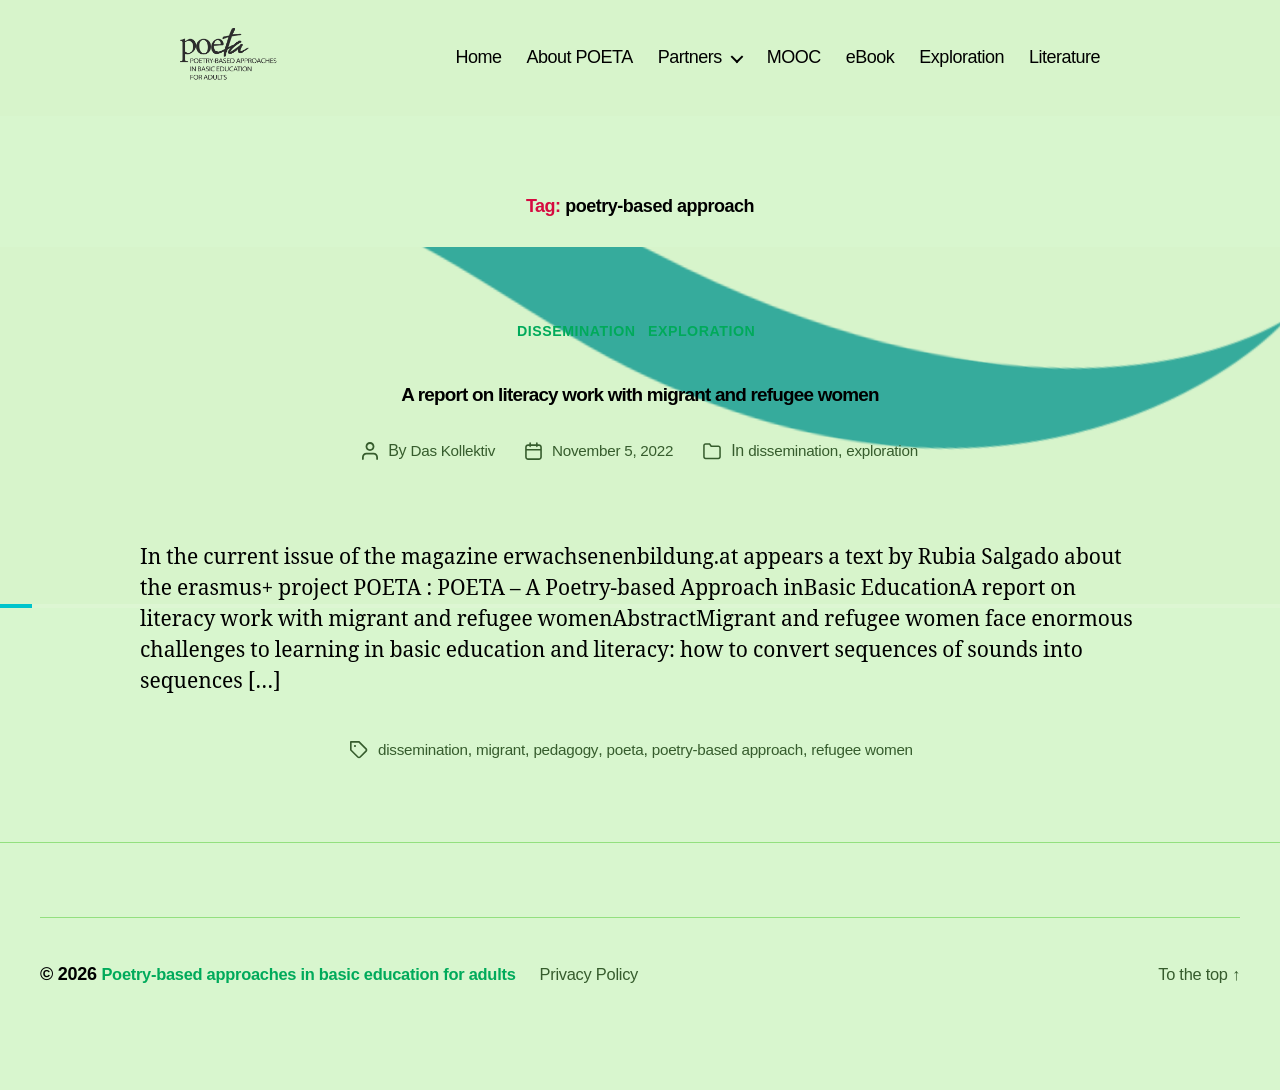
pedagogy (574, 784)
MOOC (794, 72)
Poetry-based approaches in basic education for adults (328, 1033)
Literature (1064, 72)
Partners (690, 72)
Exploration (961, 72)
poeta (635, 784)
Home (478, 72)
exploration (712, 365)
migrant (506, 784)
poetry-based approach (742, 784)
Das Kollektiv (445, 485)
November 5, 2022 (610, 485)
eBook (870, 72)
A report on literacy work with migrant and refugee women (640, 424)
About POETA (580, 72)
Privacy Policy (634, 1033)
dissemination (573, 365)
